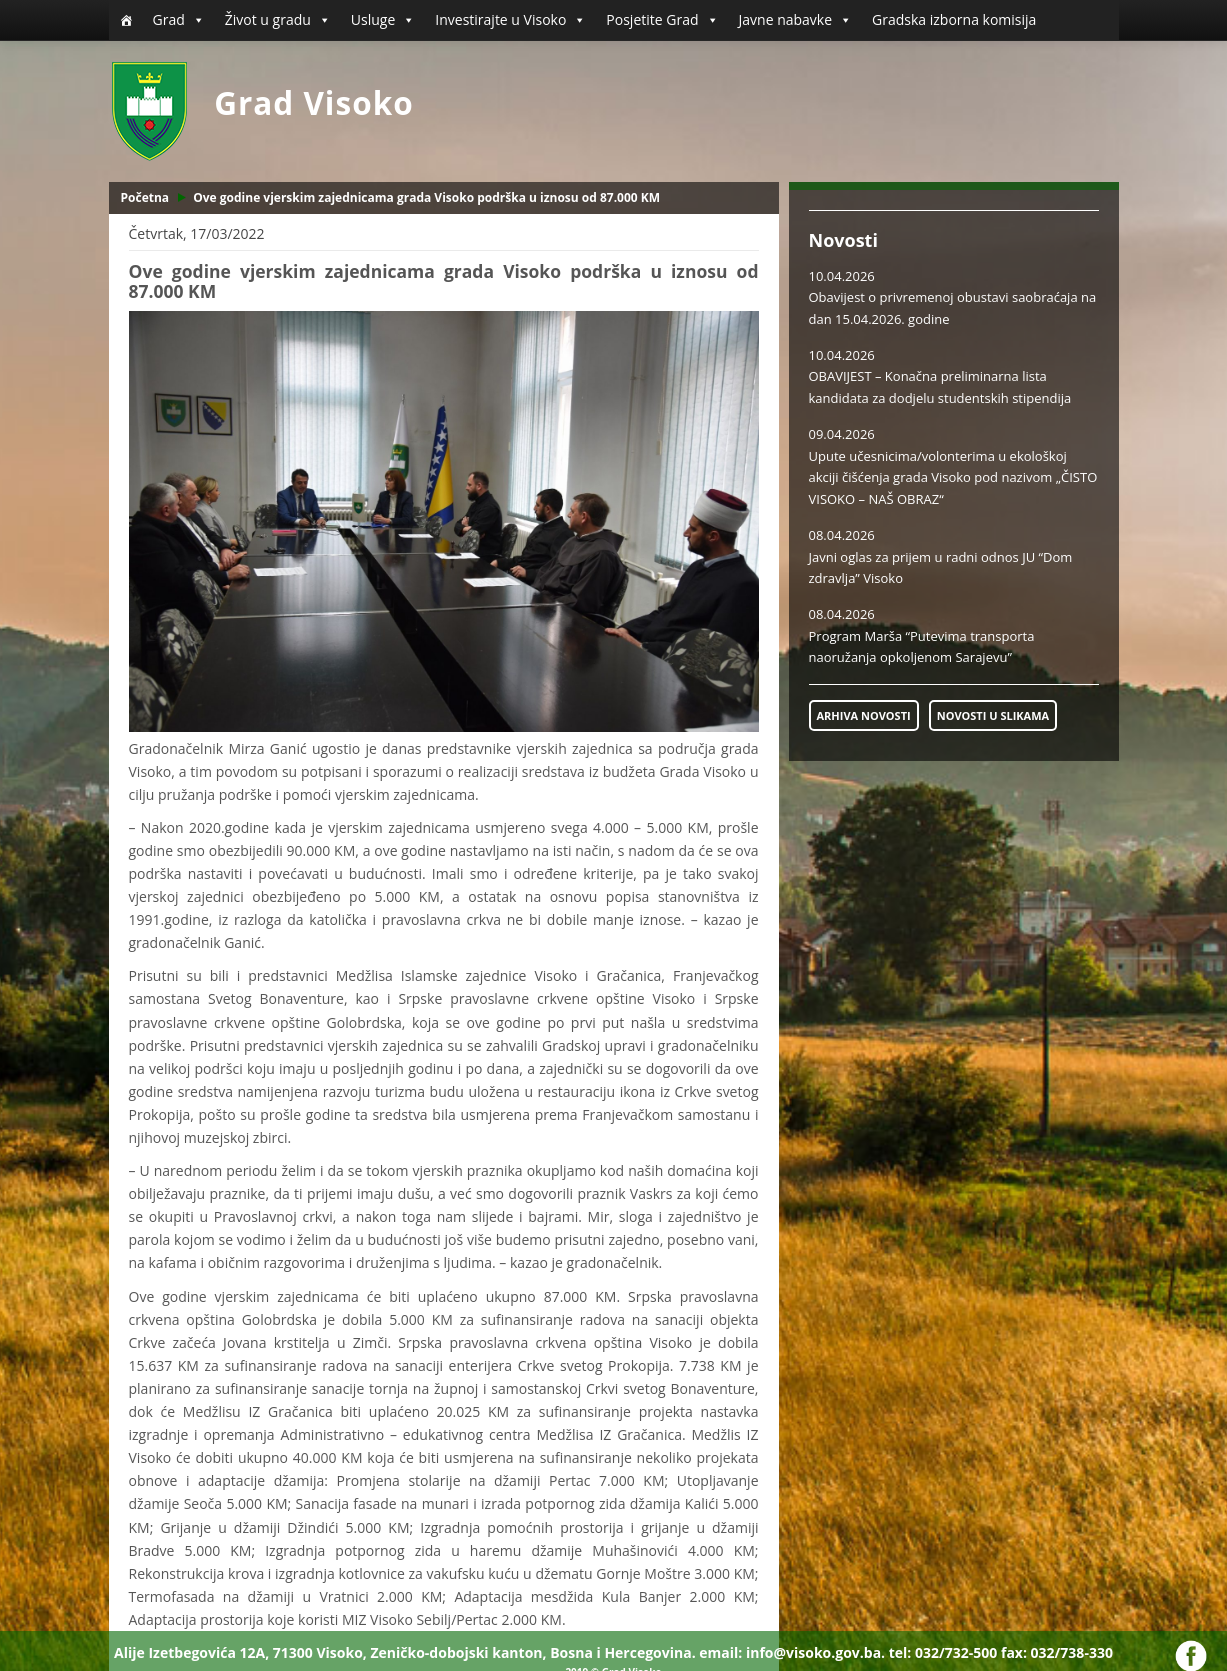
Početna (145, 197)
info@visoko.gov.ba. (815, 1652)
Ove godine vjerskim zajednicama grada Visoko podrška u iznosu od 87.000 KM (426, 197)
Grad (179, 20)
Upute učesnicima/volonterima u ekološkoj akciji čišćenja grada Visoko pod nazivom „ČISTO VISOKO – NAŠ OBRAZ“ (953, 477)
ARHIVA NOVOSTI (864, 715)
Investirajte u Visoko (510, 20)
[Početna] (126, 20)
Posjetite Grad (662, 20)
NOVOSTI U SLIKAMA (993, 715)
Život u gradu (278, 20)
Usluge (383, 20)
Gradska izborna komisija (954, 19)
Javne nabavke (796, 20)
